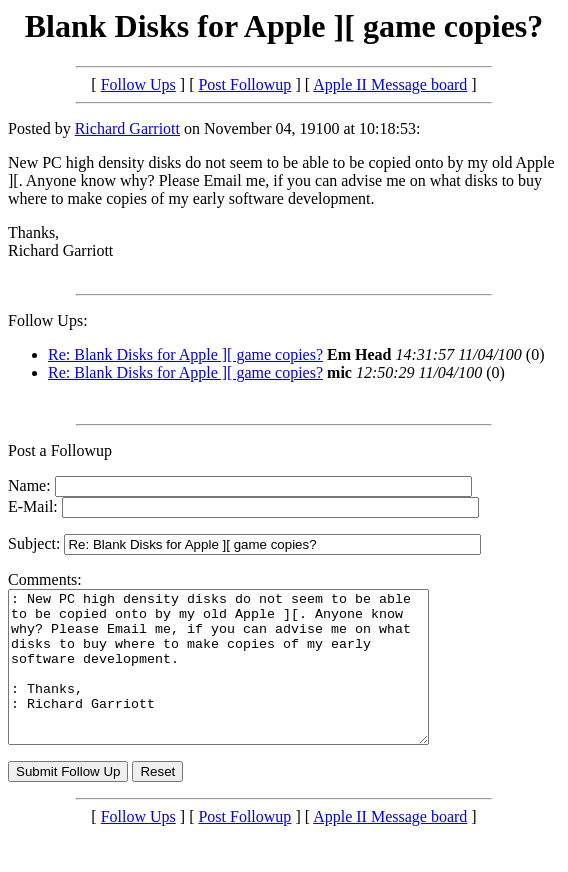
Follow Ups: (48, 320)
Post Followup (244, 84)
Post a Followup (60, 450)
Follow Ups (138, 84)
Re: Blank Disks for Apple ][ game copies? (185, 354)
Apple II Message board (390, 84)
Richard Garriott (127, 128)
